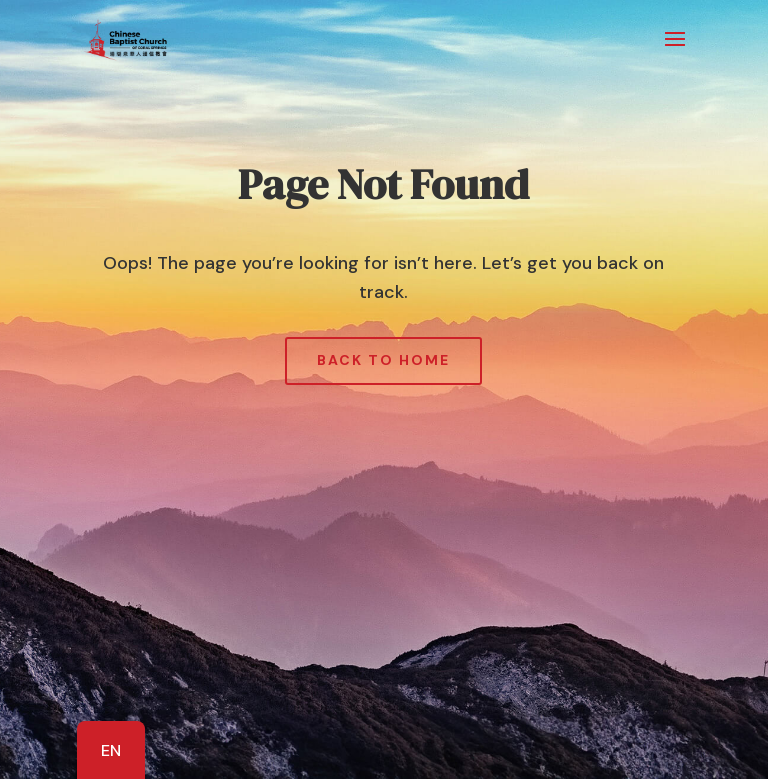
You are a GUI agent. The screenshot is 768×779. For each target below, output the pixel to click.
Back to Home (383, 360)
